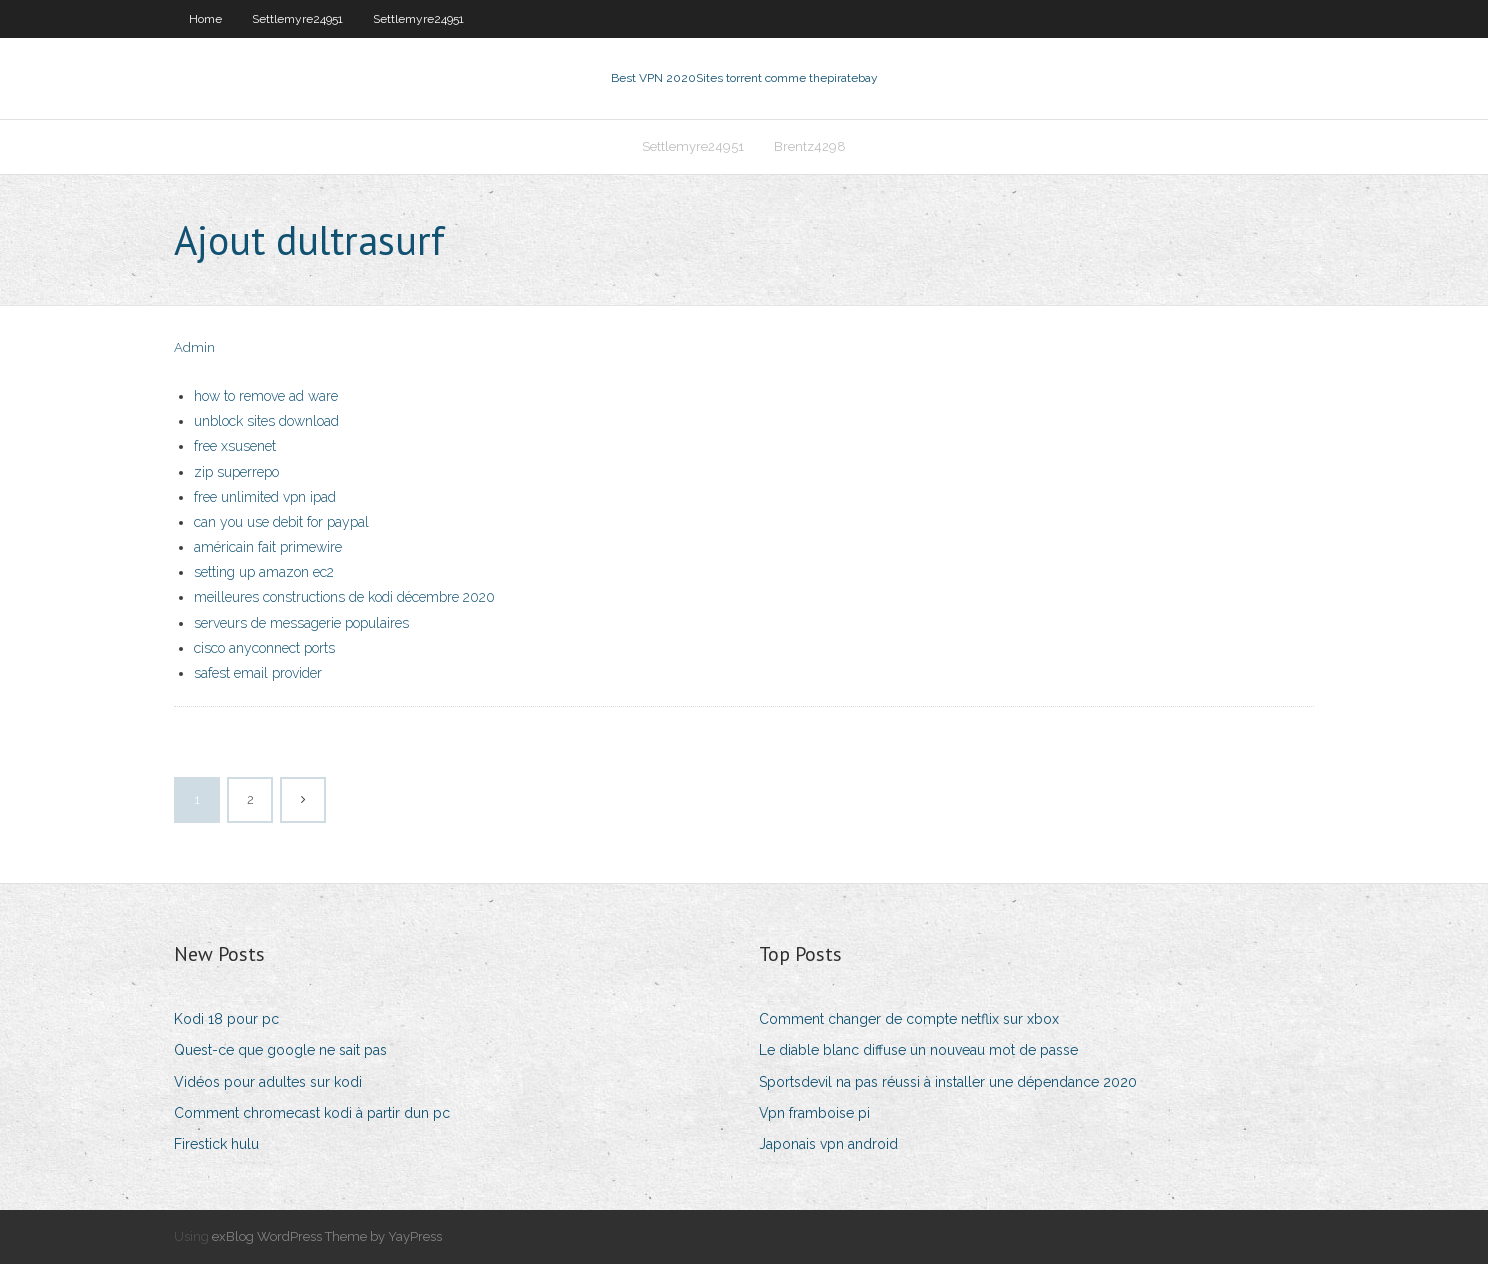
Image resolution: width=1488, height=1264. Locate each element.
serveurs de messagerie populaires (301, 623)
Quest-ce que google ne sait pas (280, 1050)
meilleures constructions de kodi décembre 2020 (344, 597)
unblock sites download (266, 421)
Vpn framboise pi (814, 1113)
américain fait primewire (268, 547)
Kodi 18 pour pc (226, 1019)
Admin (194, 347)
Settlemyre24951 (297, 19)
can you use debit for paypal (281, 522)
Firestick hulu (216, 1144)
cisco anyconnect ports (264, 648)
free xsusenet (235, 446)
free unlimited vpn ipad (265, 497)
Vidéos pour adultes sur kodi (268, 1082)
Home (205, 19)
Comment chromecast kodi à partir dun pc (312, 1113)
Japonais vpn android (828, 1144)
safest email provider (258, 673)
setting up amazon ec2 (264, 572)
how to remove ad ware (266, 396)
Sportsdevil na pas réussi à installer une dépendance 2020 (948, 1082)
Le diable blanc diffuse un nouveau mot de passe (918, 1050)
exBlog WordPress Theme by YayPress (327, 1236)
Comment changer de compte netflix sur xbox (909, 1019)
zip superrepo (236, 472)
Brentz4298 (810, 146)
